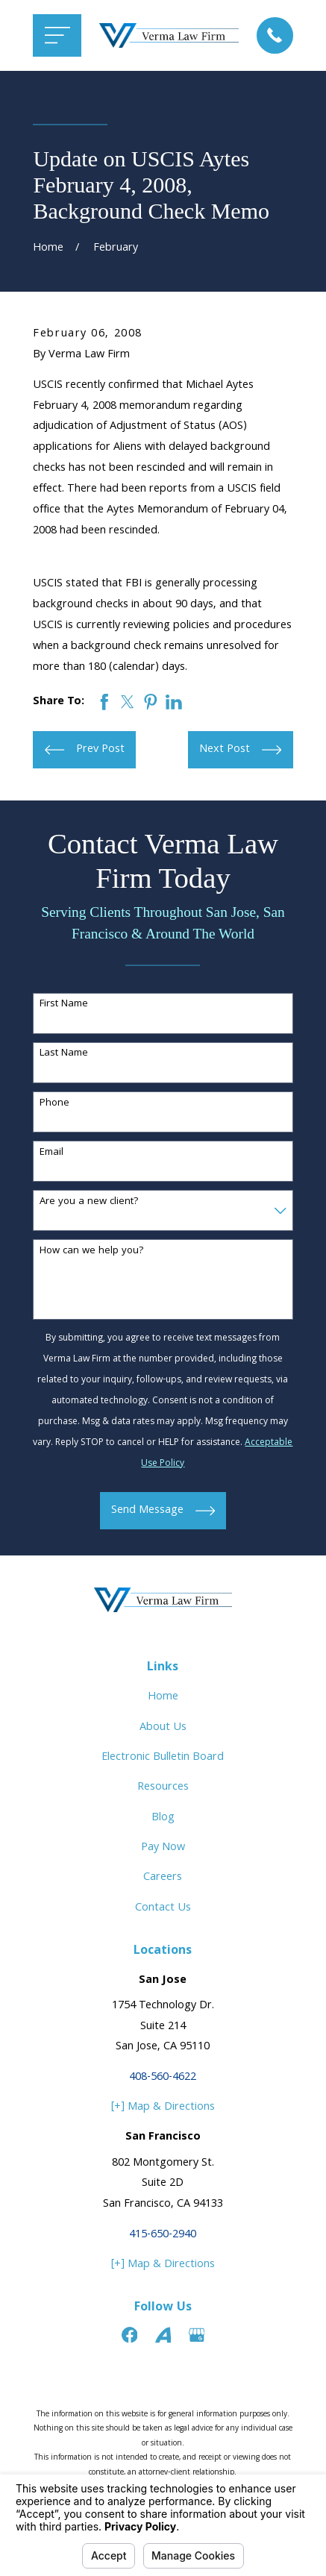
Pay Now (163, 1847)
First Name (64, 1004)
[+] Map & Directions (163, 2107)
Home (163, 1696)
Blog (163, 1817)
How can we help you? (92, 1251)
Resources (163, 1787)
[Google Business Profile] (197, 2335)
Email (51, 1153)
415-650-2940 (162, 2234)
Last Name (64, 1053)
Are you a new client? (89, 1202)
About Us (163, 1727)
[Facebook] (130, 2335)
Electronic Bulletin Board (162, 1757)
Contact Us (163, 1908)
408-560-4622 (162, 2077)
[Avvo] (163, 2335)
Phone (54, 1103)
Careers (162, 1877)
